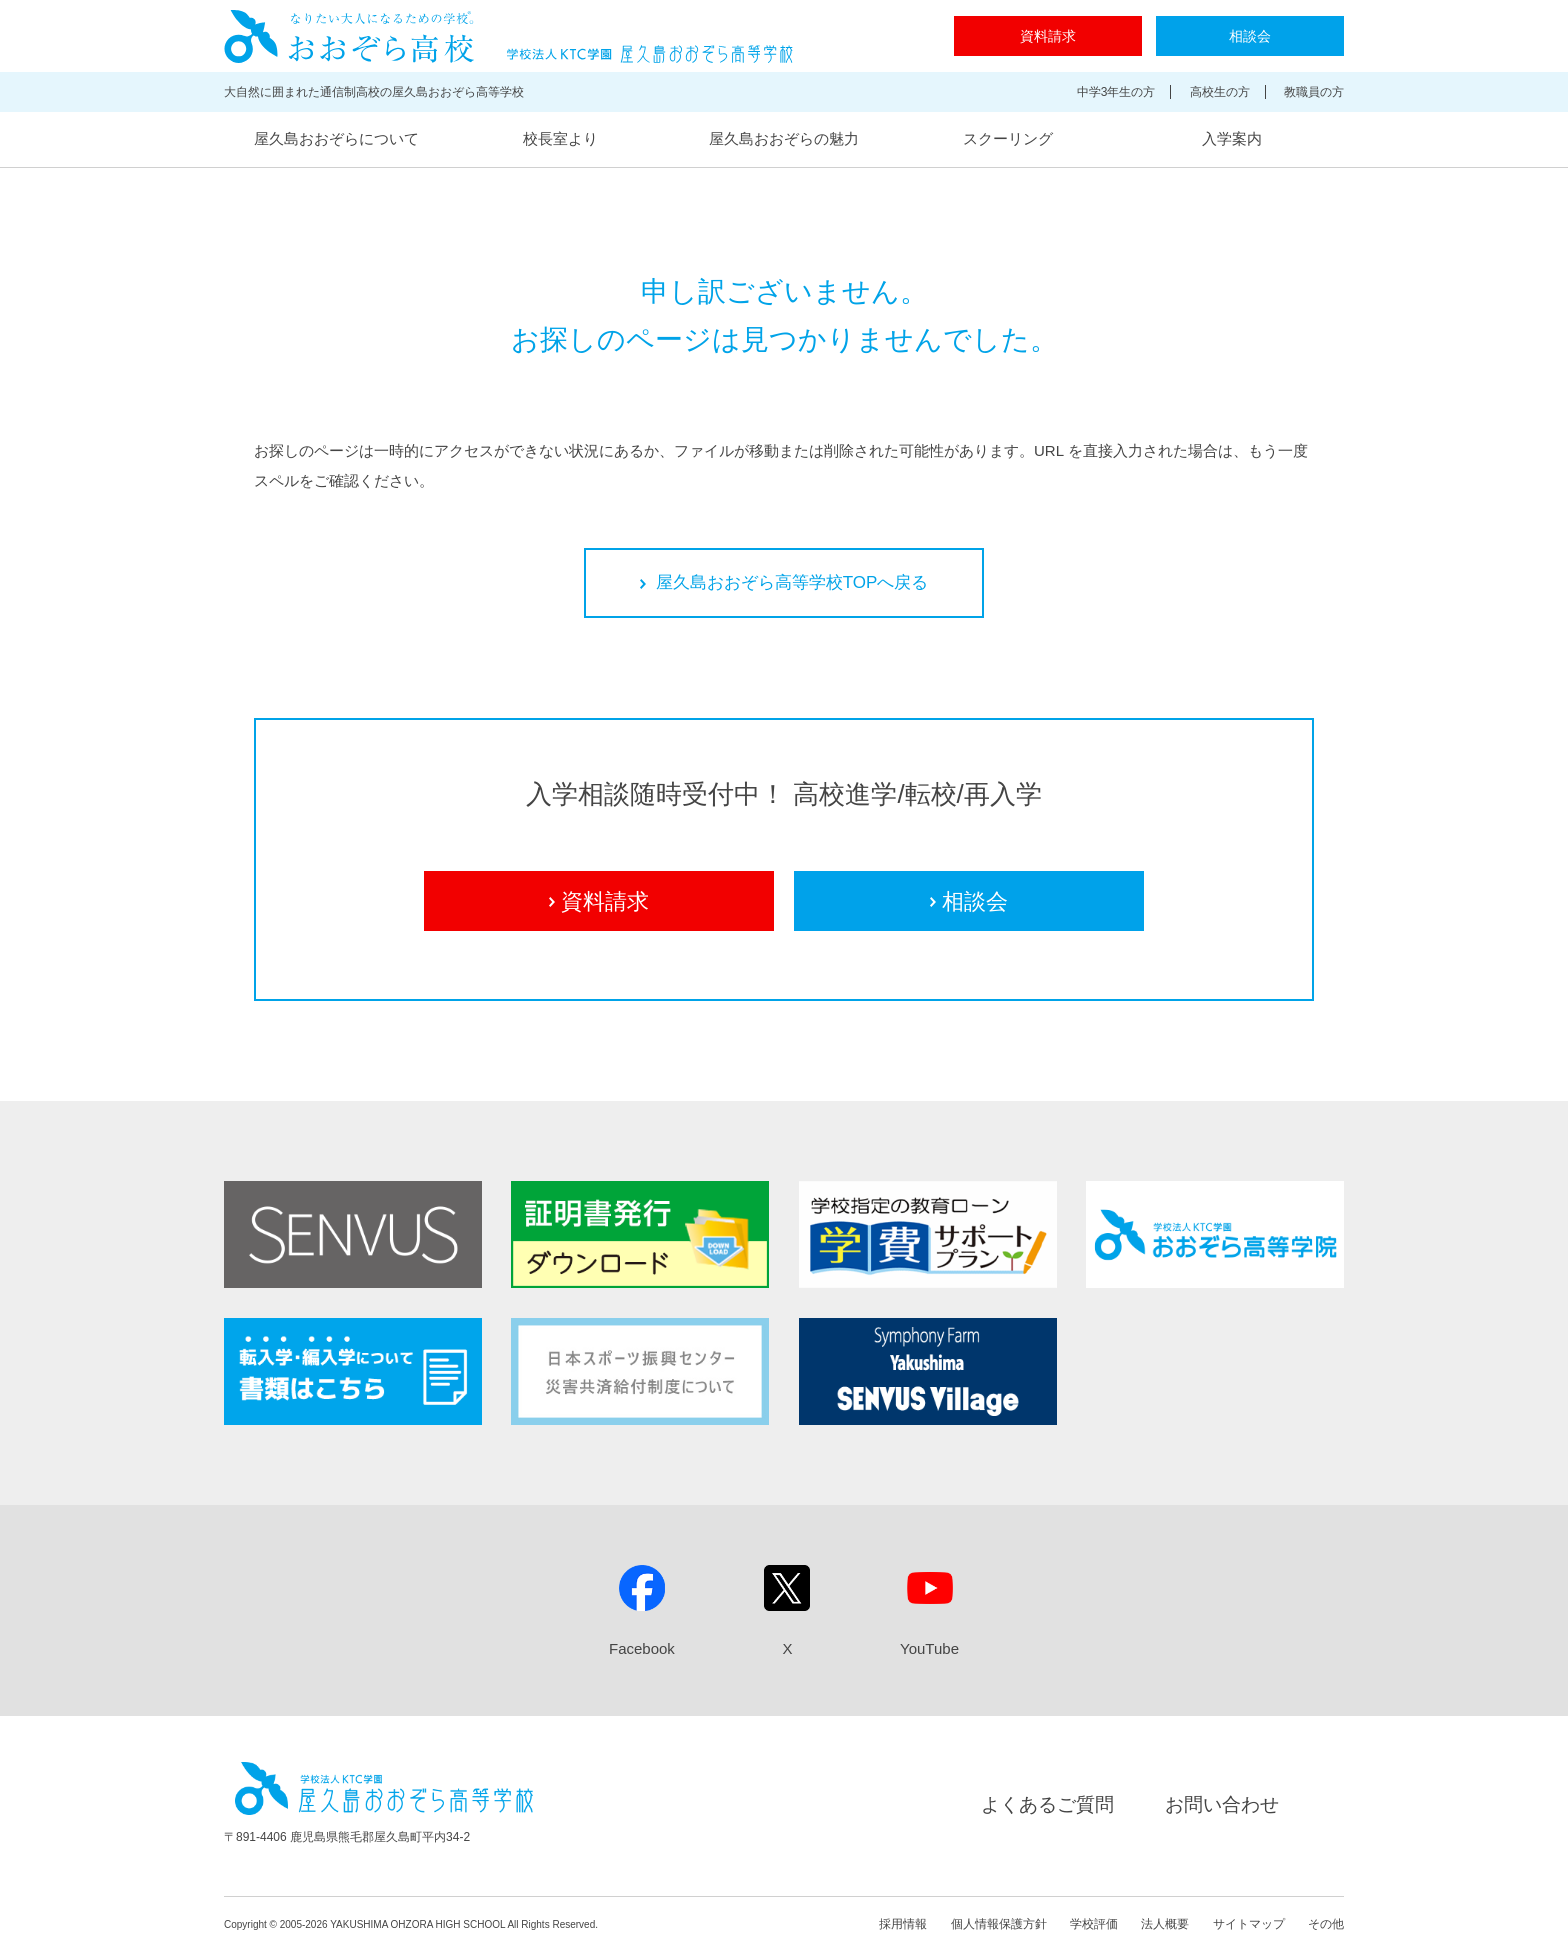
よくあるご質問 (1047, 1804)
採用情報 (903, 1924)
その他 (1326, 1924)
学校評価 (1094, 1924)
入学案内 (1232, 138)
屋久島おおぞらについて (336, 138)
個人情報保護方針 (999, 1924)
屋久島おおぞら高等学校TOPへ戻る (784, 582)
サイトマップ (1249, 1924)
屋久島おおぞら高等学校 (508, 36)
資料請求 (1048, 36)
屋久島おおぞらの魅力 (784, 138)
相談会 (1250, 36)
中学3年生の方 (1116, 92)
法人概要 (1165, 1924)
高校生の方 (1220, 92)
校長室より (560, 138)
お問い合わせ (1222, 1804)
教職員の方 (1314, 92)
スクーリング (1008, 138)
